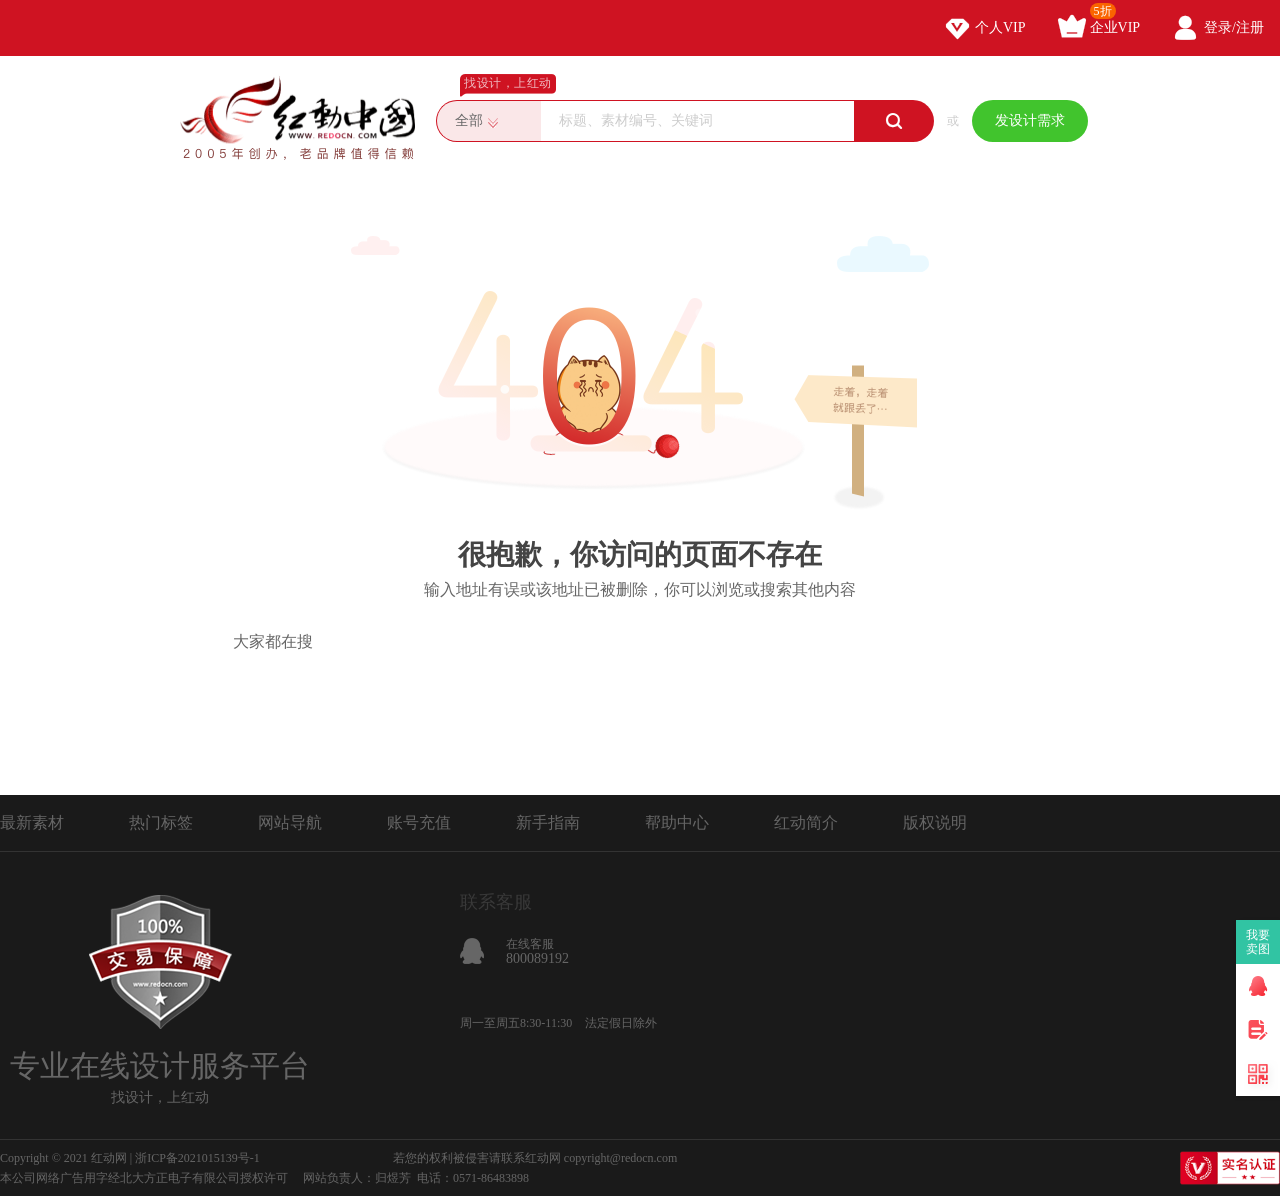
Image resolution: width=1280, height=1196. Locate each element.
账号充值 (419, 822)
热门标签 (161, 822)
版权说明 (935, 822)
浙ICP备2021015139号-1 (197, 1158)
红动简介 (806, 822)
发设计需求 (1030, 120)
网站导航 (290, 822)
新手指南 (548, 822)
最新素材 (32, 822)
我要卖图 (1258, 942)
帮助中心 (677, 822)
